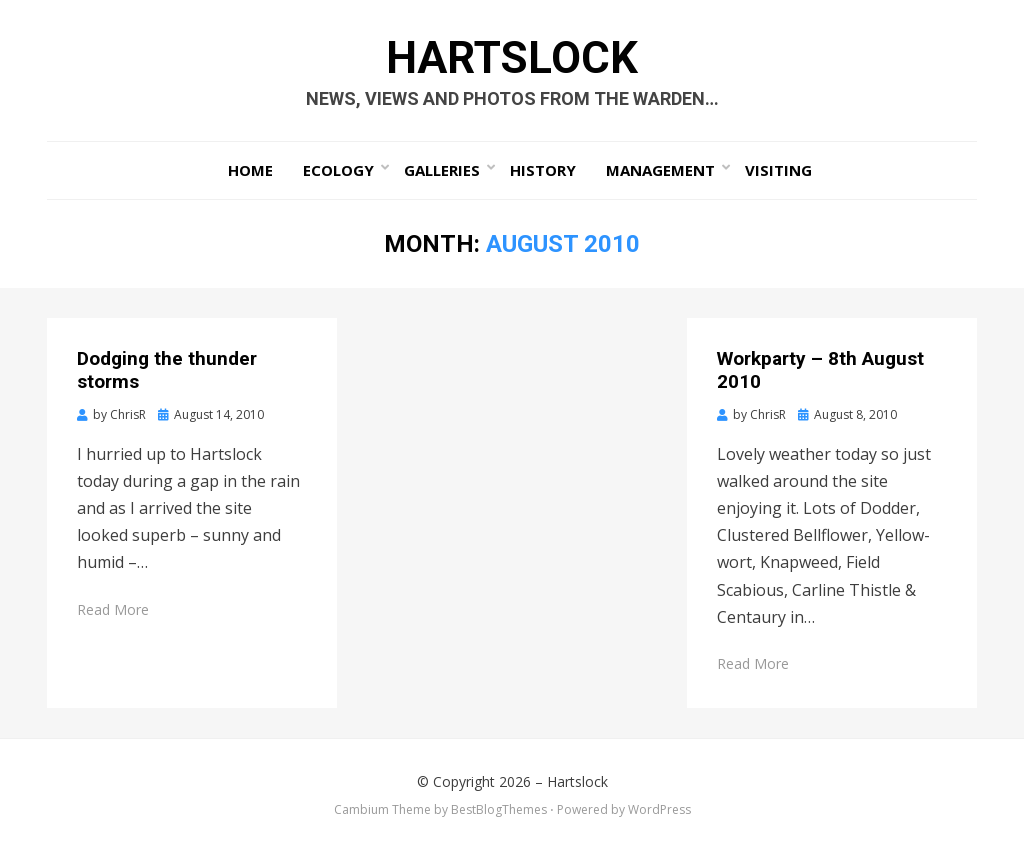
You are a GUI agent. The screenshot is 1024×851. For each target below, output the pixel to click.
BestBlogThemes (499, 809)
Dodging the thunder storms (167, 370)
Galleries (442, 170)
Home (250, 170)
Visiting (778, 170)
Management (660, 170)
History (543, 170)
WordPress (659, 809)
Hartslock (512, 58)
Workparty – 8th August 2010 (820, 370)
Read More (113, 609)
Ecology (338, 170)
